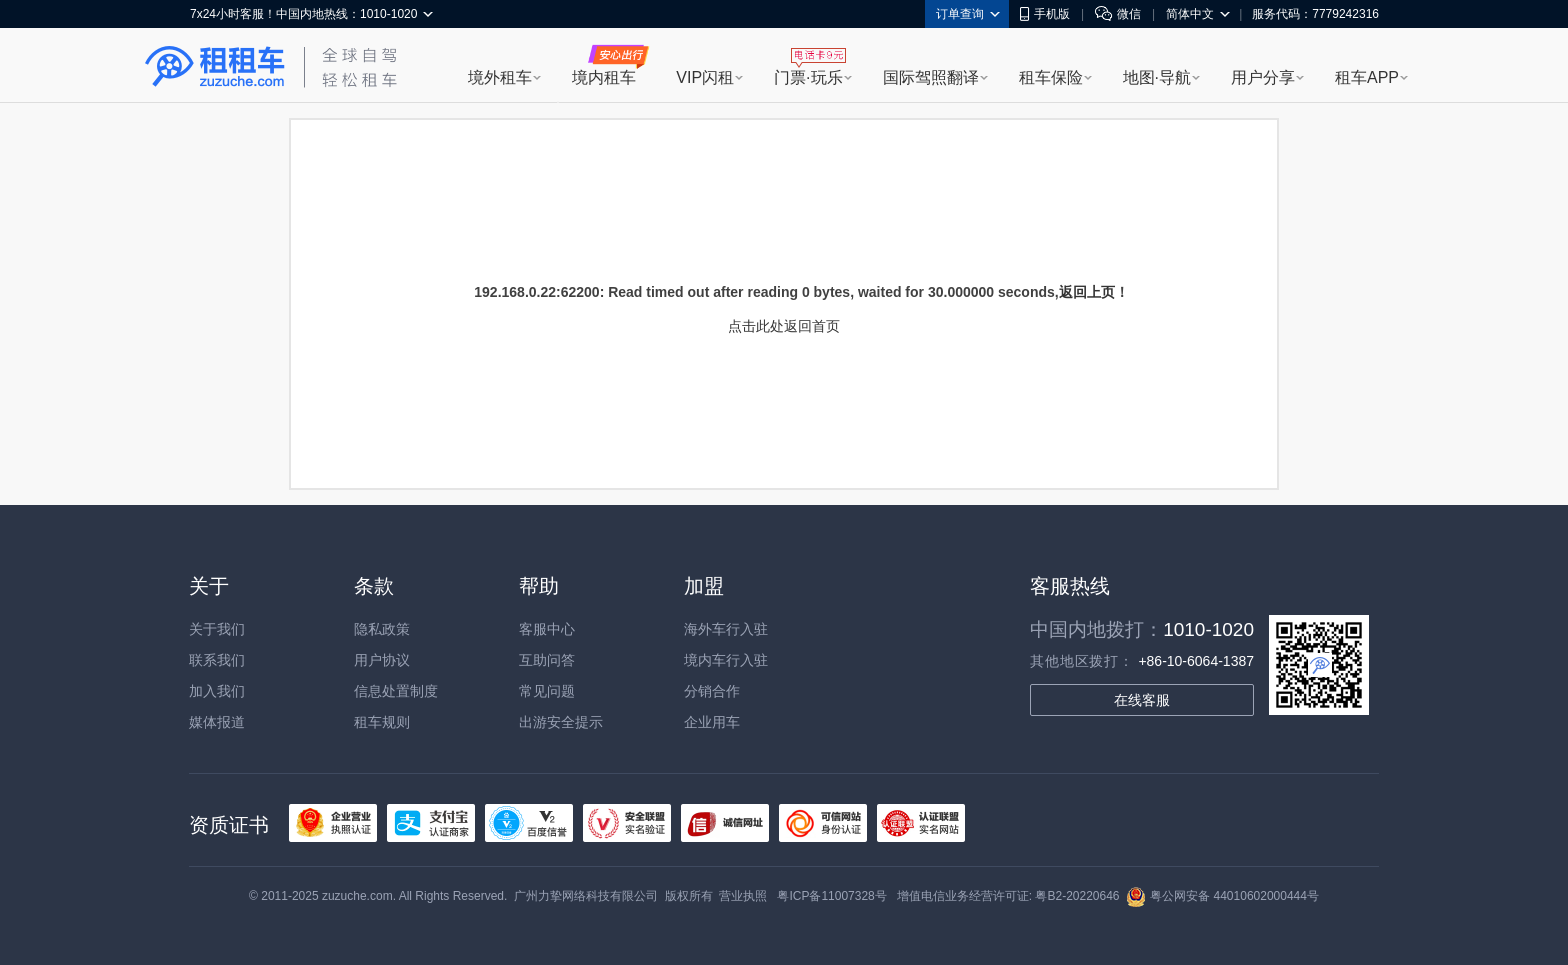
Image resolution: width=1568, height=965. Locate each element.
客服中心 (547, 629)
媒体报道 (217, 722)
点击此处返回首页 (784, 326)
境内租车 (604, 77)
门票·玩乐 (808, 77)
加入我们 (217, 691)
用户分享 (1263, 77)
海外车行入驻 (726, 629)
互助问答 (547, 660)
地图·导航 (1157, 77)
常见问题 (547, 691)
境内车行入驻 (726, 660)
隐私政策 (382, 629)
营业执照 (743, 896)
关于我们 (217, 629)
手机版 (1045, 14)
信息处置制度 (396, 691)
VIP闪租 (705, 77)
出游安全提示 (561, 722)
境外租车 (500, 77)
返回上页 (1087, 292)
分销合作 (712, 691)
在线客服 (1142, 700)
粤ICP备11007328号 (831, 896)
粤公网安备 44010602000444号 (1222, 896)
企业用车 (712, 722)
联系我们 (217, 660)
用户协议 (382, 660)
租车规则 (382, 722)
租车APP (1367, 77)
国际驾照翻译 (931, 77)
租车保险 (1051, 77)
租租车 (215, 67)
